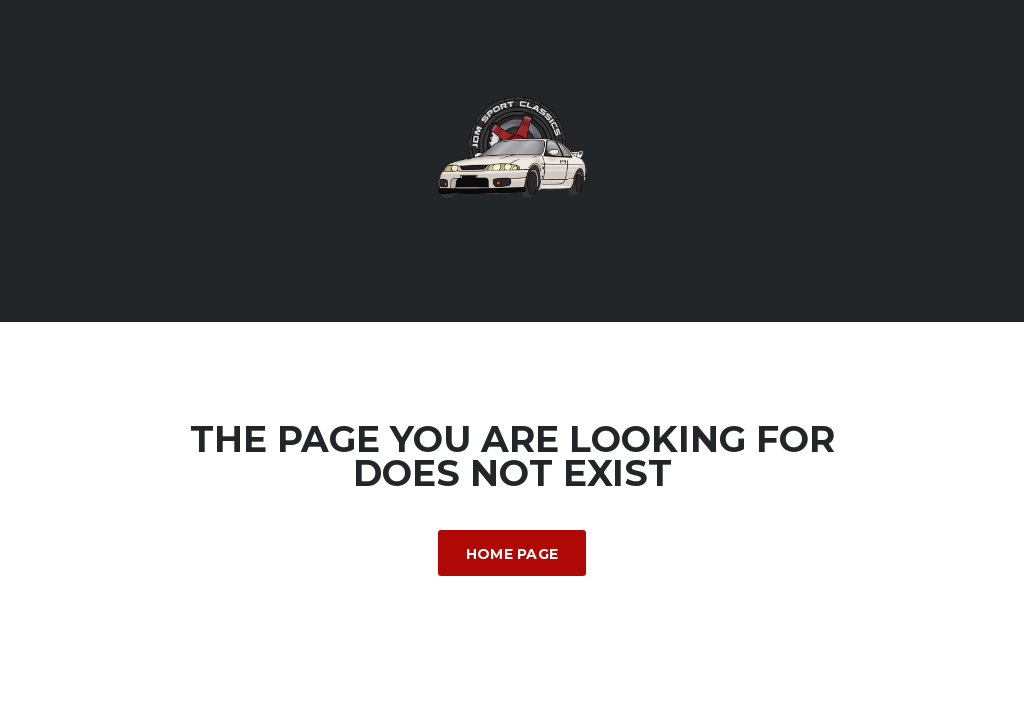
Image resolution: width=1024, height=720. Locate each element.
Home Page (512, 554)
